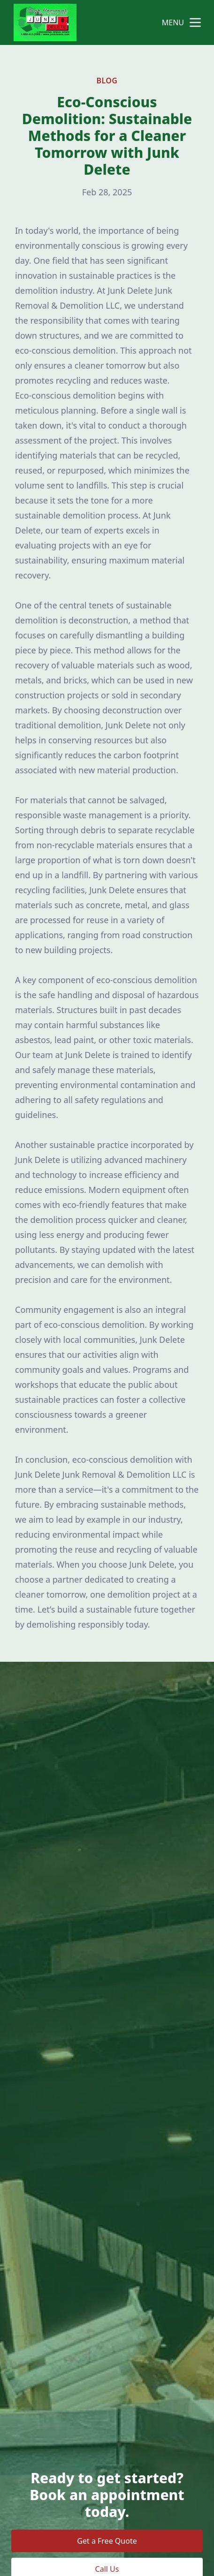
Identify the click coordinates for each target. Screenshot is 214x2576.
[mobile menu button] (195, 22)
